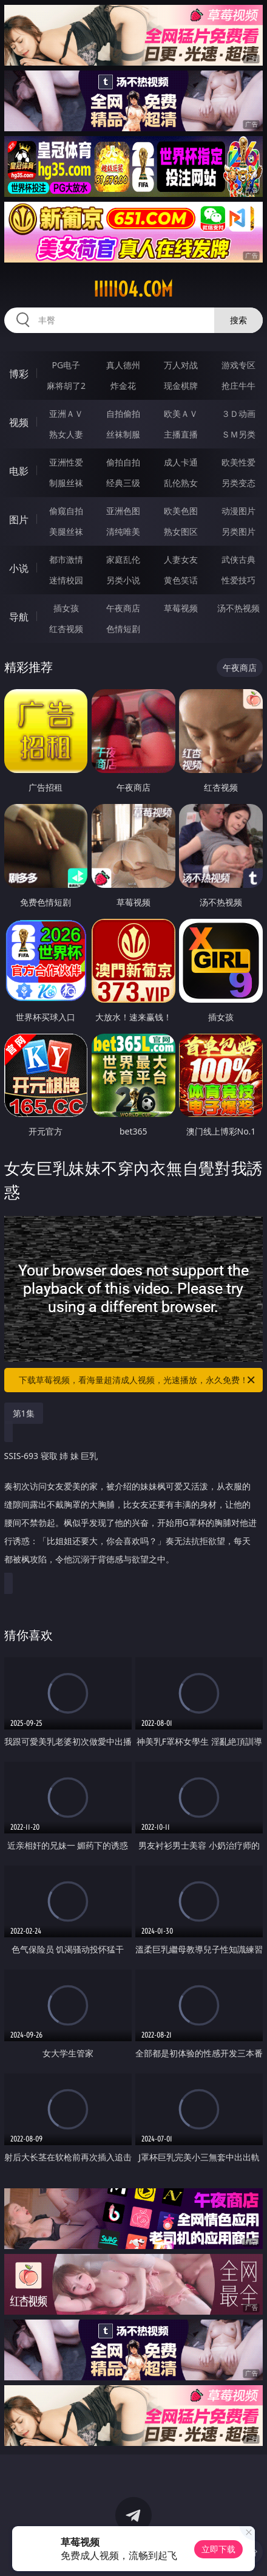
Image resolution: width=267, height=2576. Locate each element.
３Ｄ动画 (238, 413)
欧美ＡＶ (181, 413)
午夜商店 (123, 608)
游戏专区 (238, 365)
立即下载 (218, 2549)
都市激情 (66, 559)
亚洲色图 (123, 511)
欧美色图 (181, 511)
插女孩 (66, 608)
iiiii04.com (133, 289)
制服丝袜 (66, 483)
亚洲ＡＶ (66, 413)
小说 (19, 568)
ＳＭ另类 (238, 434)
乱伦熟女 (181, 483)
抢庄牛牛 (238, 385)
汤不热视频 (238, 608)
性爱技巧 (238, 580)
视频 (19, 422)
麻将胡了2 (66, 385)
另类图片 (238, 531)
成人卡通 (181, 462)
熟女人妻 (66, 434)
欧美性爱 (238, 462)
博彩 (19, 373)
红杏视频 (66, 628)
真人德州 (123, 365)
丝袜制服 (123, 434)
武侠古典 (238, 559)
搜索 (238, 320)
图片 (19, 519)
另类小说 (123, 580)
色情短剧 (123, 628)
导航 (19, 616)
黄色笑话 (181, 580)
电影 (19, 471)
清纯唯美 (123, 531)
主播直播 (181, 434)
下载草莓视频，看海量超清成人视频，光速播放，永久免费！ (138, 1380)
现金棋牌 (181, 385)
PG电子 (66, 365)
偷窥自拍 (66, 511)
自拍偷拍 (123, 413)
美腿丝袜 (66, 531)
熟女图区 (181, 531)
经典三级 (123, 483)
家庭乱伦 (123, 559)
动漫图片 (238, 511)
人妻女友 (181, 559)
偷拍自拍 (123, 462)
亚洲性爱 (66, 462)
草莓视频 (181, 608)
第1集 (24, 1413)
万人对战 (181, 365)
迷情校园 (66, 580)
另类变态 (238, 483)
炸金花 (123, 385)
